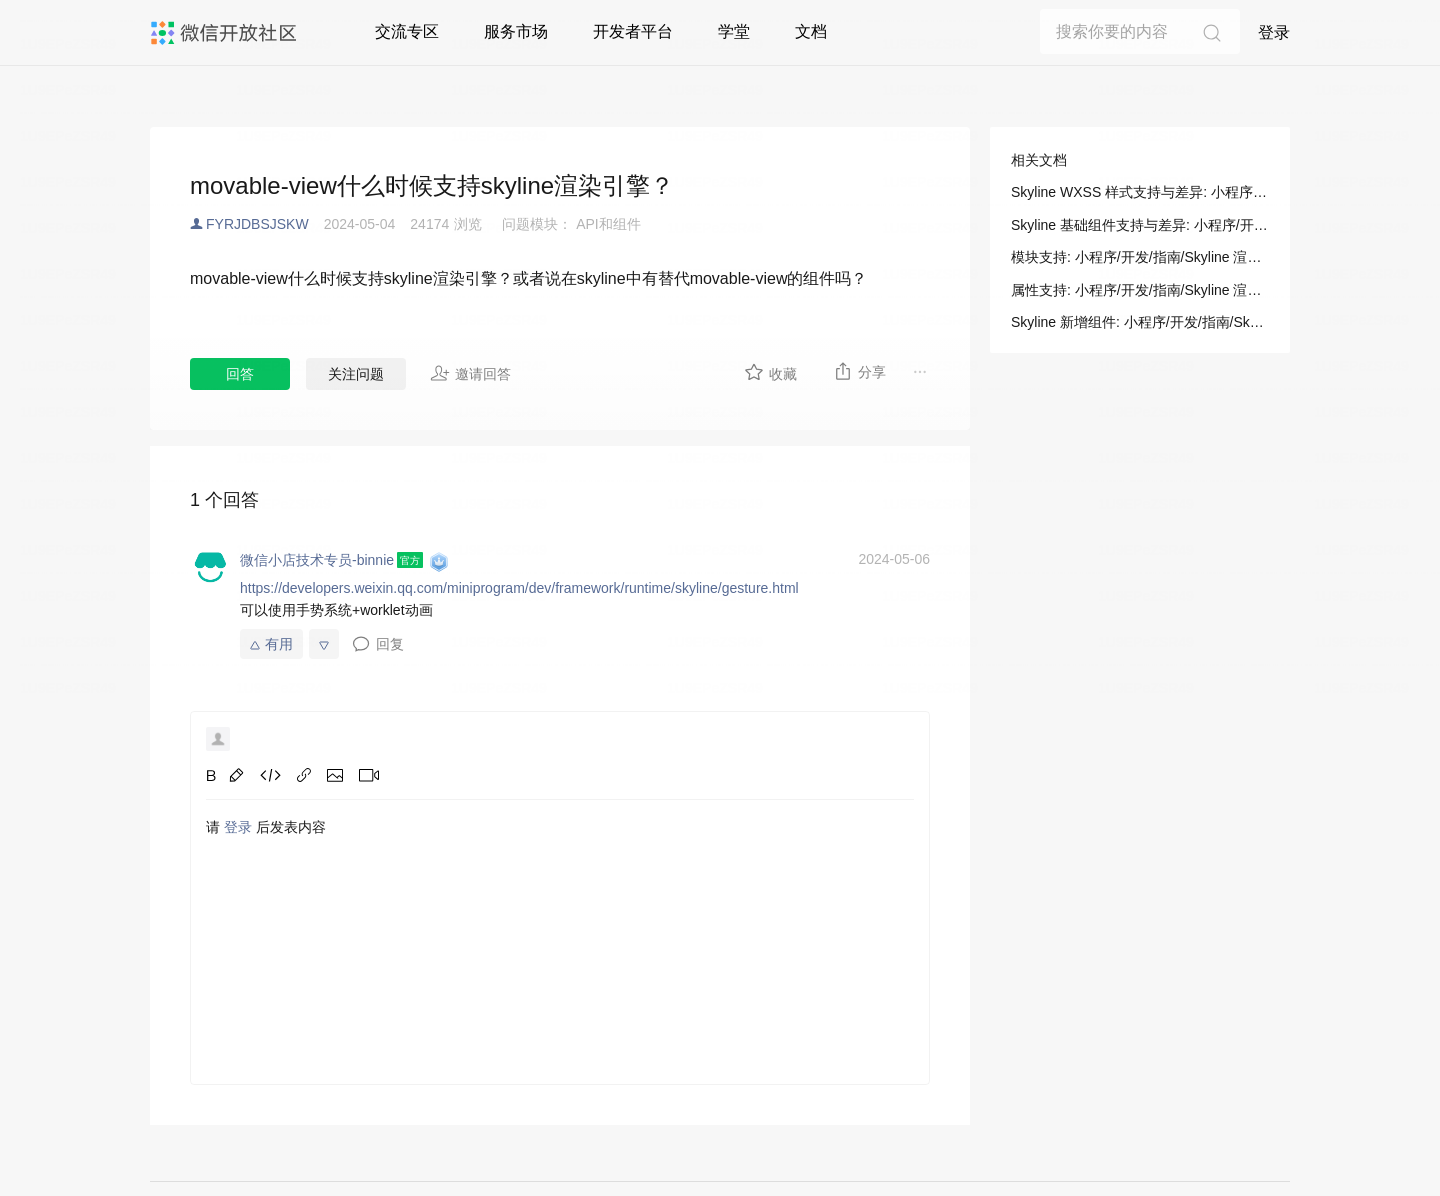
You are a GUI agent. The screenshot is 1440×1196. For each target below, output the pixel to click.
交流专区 (407, 31)
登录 (1274, 32)
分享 (859, 371)
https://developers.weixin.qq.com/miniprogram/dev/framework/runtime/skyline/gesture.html (519, 588)
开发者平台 (633, 31)
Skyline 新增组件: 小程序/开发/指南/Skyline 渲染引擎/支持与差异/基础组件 (1140, 322)
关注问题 (356, 374)
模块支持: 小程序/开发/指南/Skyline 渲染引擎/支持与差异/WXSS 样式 (1140, 257)
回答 (240, 374)
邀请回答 (470, 373)
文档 (811, 31)
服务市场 (516, 31)
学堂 (734, 31)
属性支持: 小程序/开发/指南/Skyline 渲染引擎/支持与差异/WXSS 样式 (1140, 290)
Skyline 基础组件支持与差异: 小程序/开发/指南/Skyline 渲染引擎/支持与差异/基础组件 (1140, 225)
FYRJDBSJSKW (257, 224)
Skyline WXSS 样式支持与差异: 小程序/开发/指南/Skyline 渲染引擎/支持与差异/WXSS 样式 (1140, 192)
